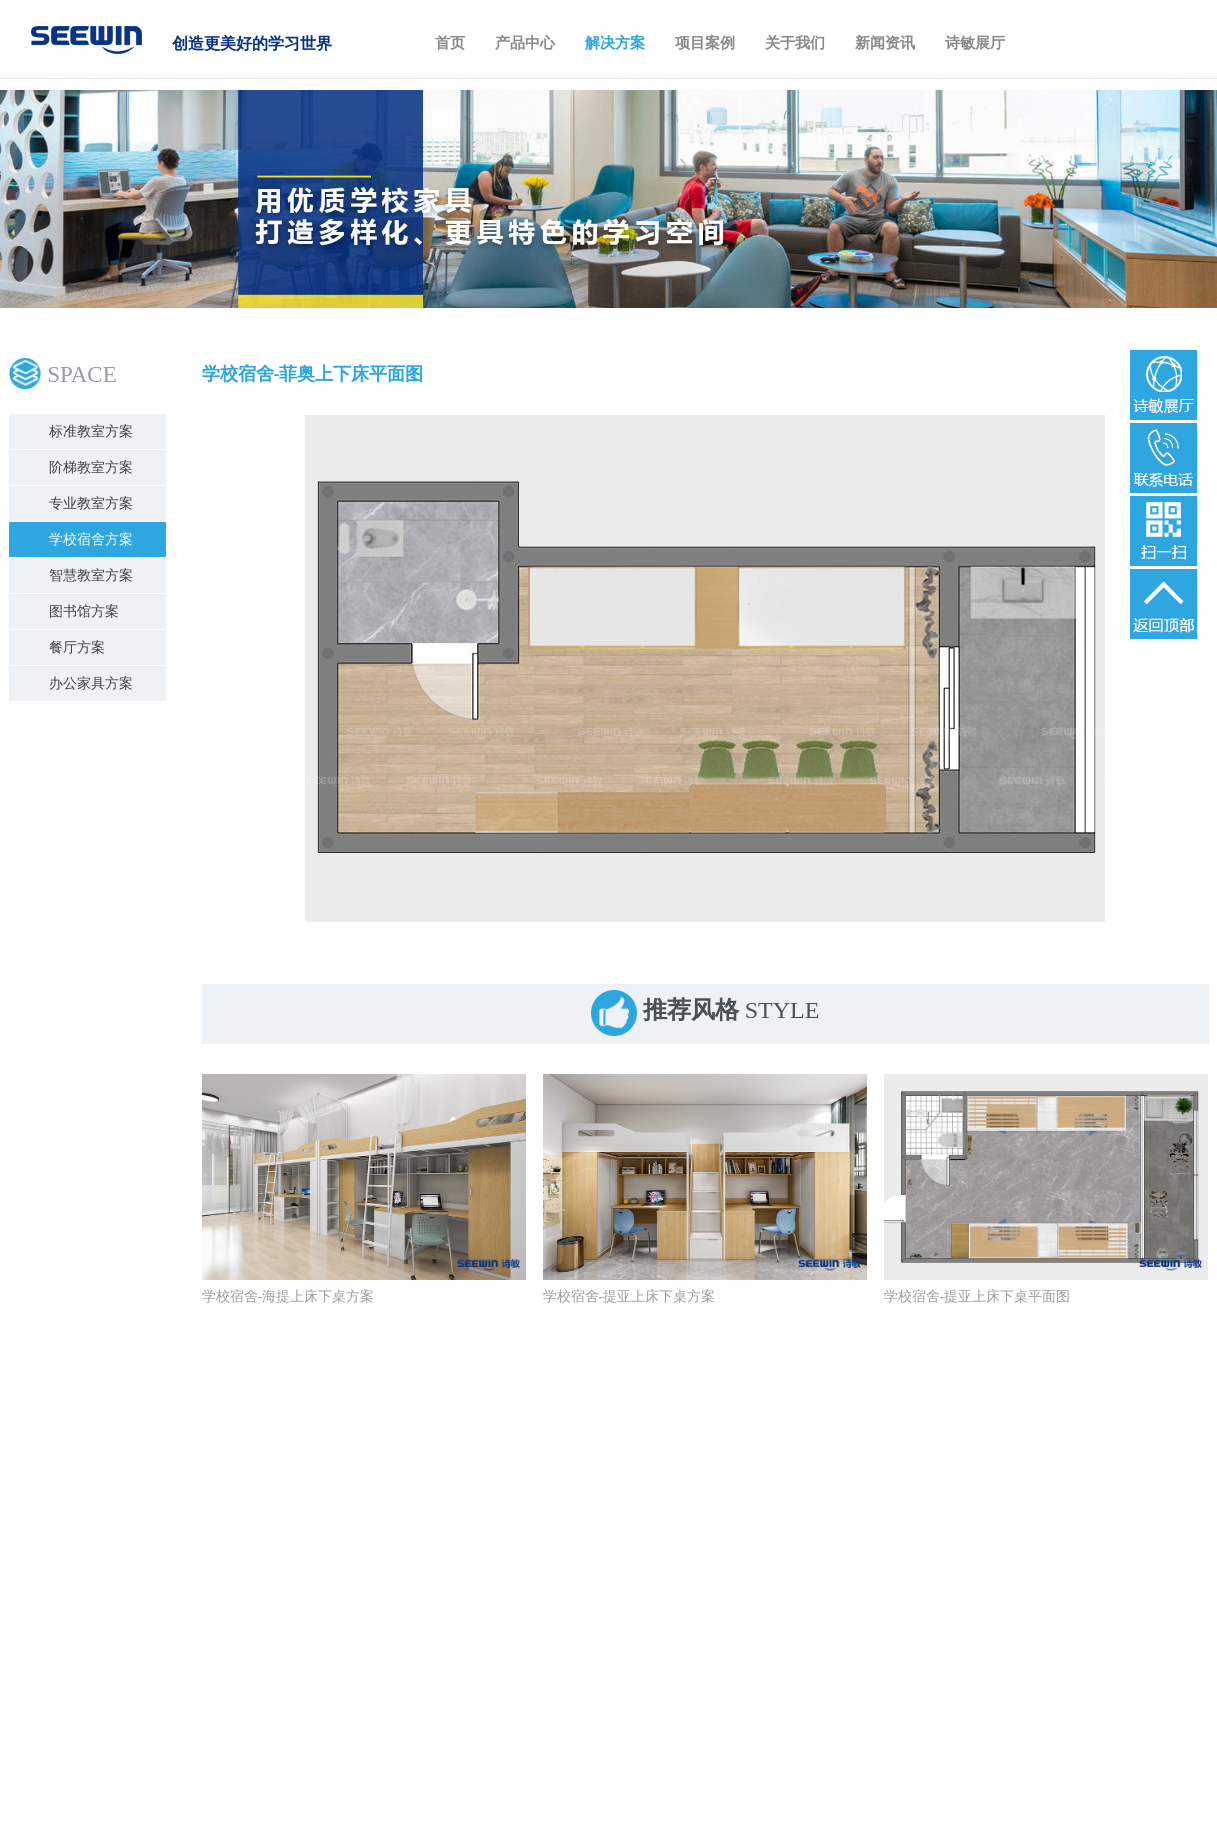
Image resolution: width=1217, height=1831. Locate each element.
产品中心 (525, 43)
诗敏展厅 (975, 43)
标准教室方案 (91, 431)
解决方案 (615, 43)
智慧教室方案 (91, 575)
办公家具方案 (91, 683)
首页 (450, 43)
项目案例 (705, 43)
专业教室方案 (91, 503)
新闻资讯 (885, 43)
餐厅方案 (77, 647)
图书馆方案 (84, 611)
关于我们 (795, 43)
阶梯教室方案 (91, 467)
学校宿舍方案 (91, 539)
